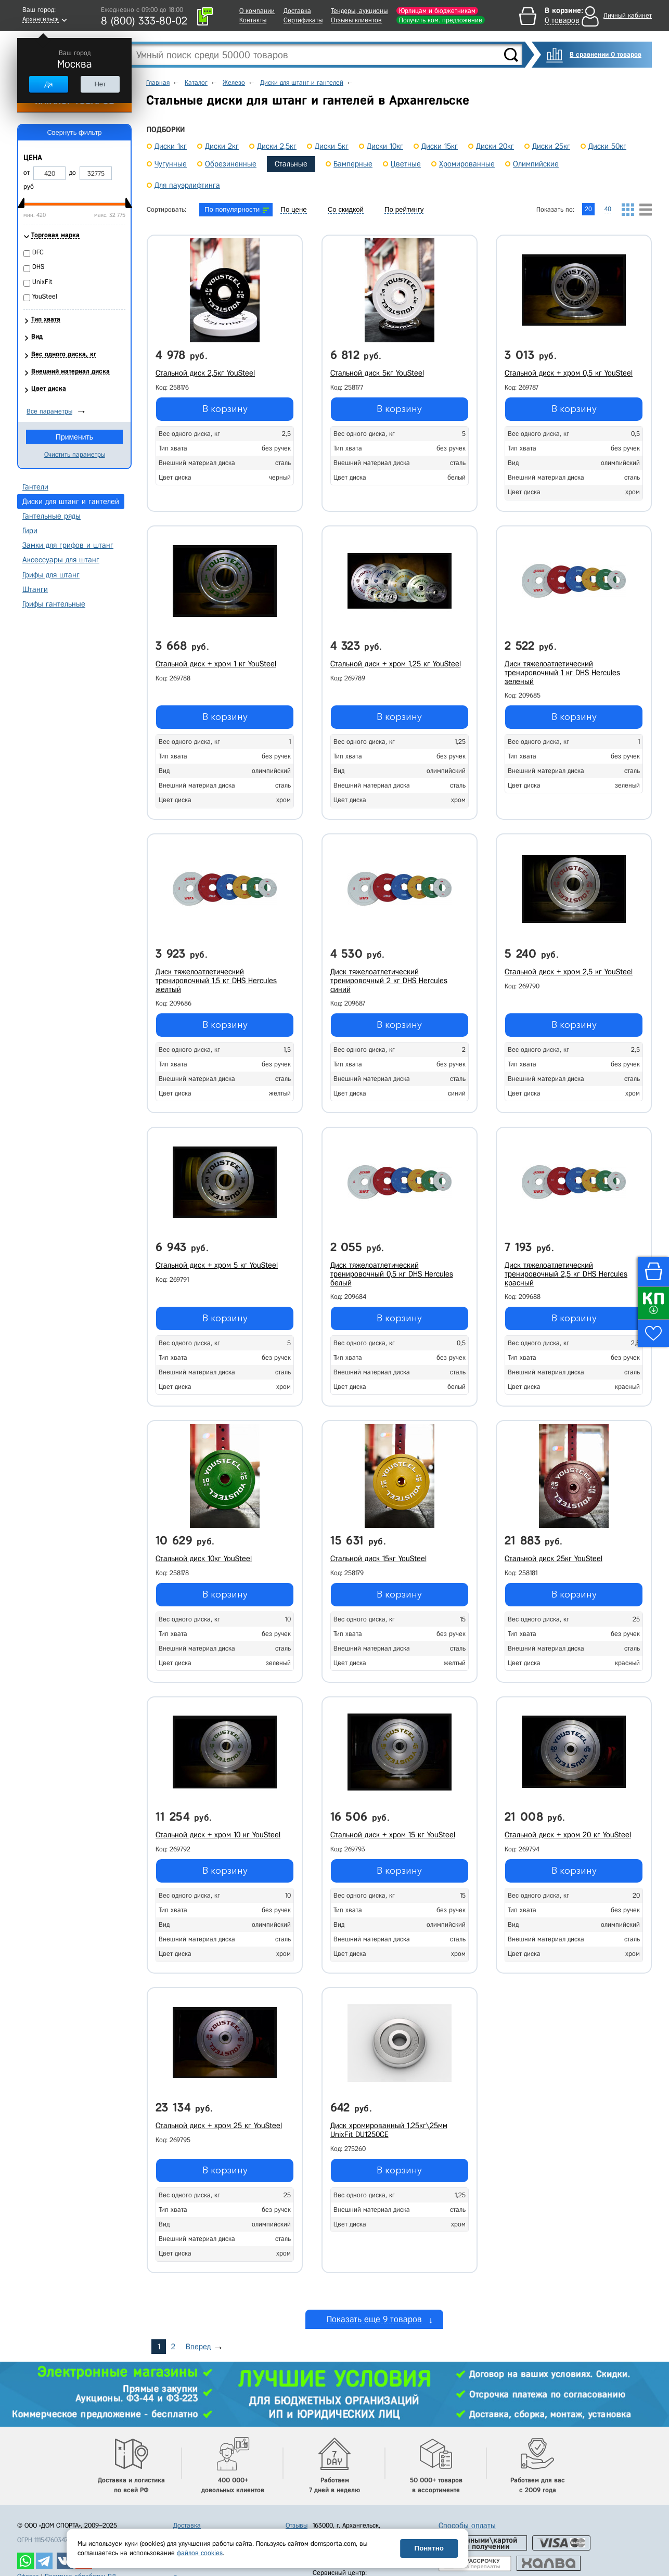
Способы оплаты (467, 2525)
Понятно (429, 2548)
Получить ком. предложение (440, 20)
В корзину (225, 409)
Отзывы (296, 2525)
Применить (74, 437)
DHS (38, 266)
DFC (38, 252)
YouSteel (44, 296)
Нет (100, 84)
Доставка (297, 10)
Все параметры (49, 411)
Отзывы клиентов (356, 20)
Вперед (198, 2346)
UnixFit (42, 281)
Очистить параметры (74, 454)
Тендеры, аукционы (359, 10)
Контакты (252, 20)
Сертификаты (303, 20)
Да (48, 84)
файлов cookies (200, 2552)
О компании (257, 10)
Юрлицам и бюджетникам (437, 10)
